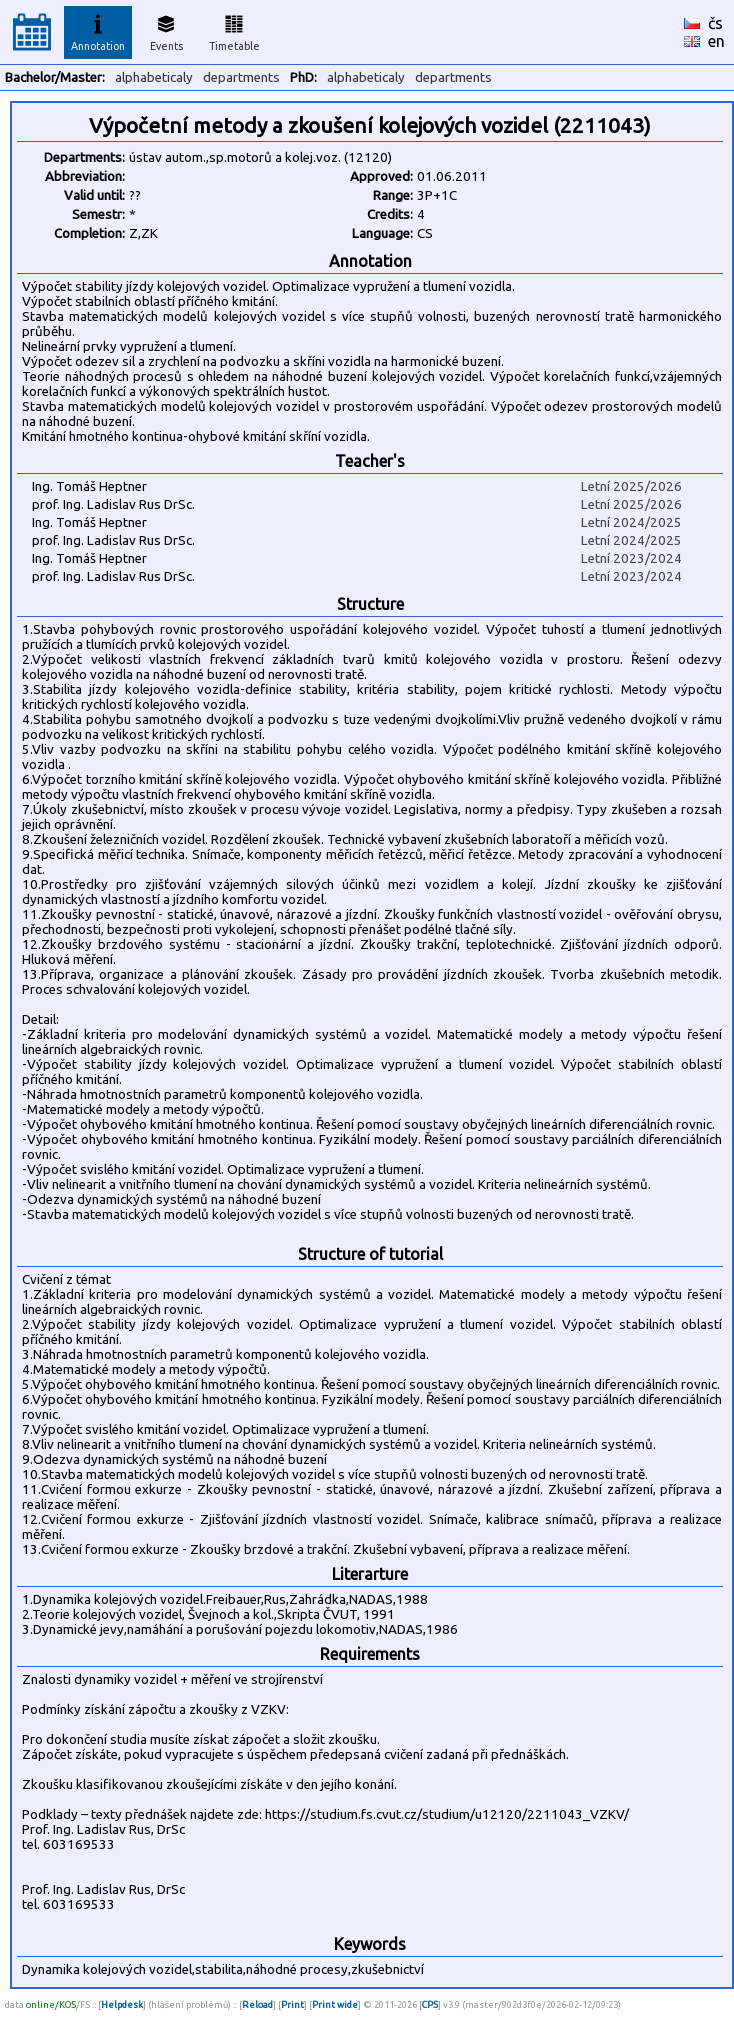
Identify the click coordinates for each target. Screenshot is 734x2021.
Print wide (335, 2004)
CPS (430, 2004)
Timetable (234, 30)
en (716, 41)
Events (166, 30)
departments (241, 77)
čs (715, 23)
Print (292, 2004)
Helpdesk (122, 2004)
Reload (257, 2004)
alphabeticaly (154, 77)
